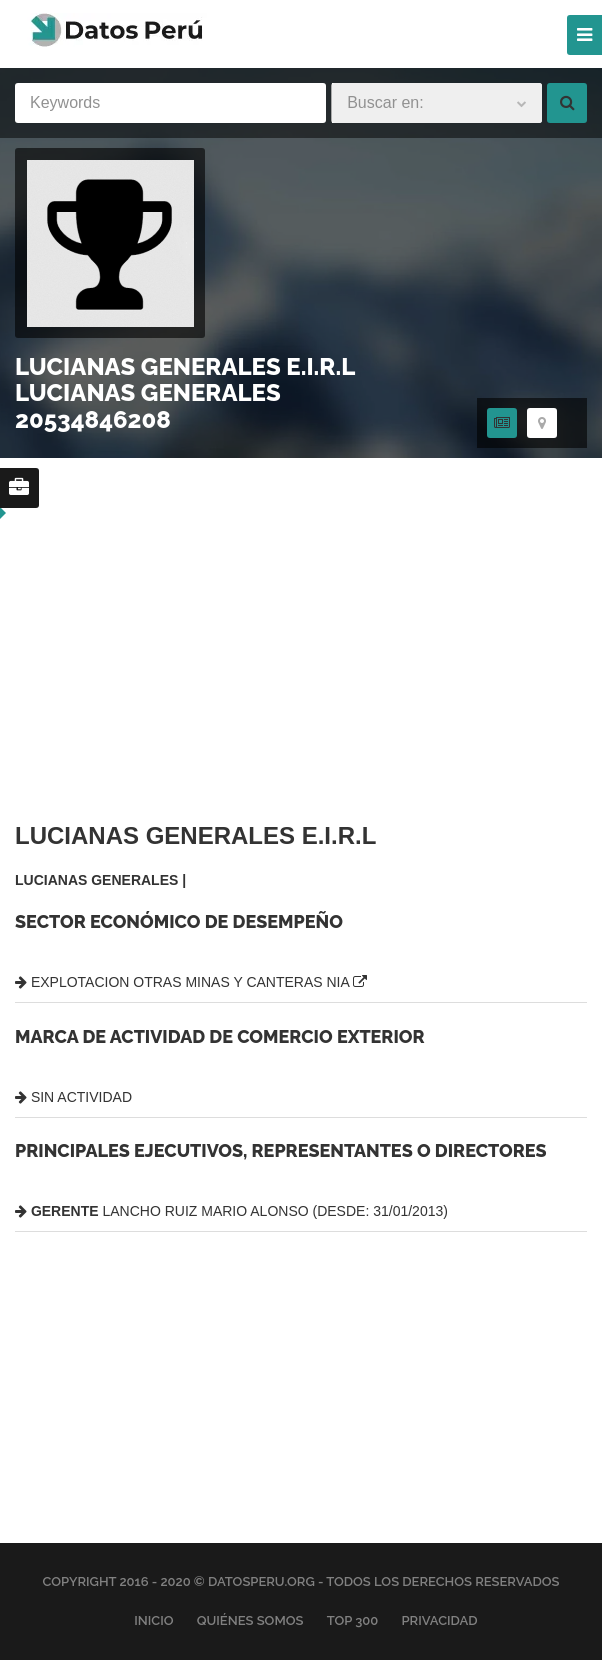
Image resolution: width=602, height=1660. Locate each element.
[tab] (502, 423)
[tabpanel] (301, 1037)
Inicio (153, 1620)
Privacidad (439, 1620)
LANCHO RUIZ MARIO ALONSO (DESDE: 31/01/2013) (231, 1211)
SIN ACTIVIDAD (73, 1097)
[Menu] (584, 35)
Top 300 (353, 1620)
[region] (175, 459)
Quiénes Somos (250, 1620)
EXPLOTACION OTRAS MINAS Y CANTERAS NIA (191, 982)
